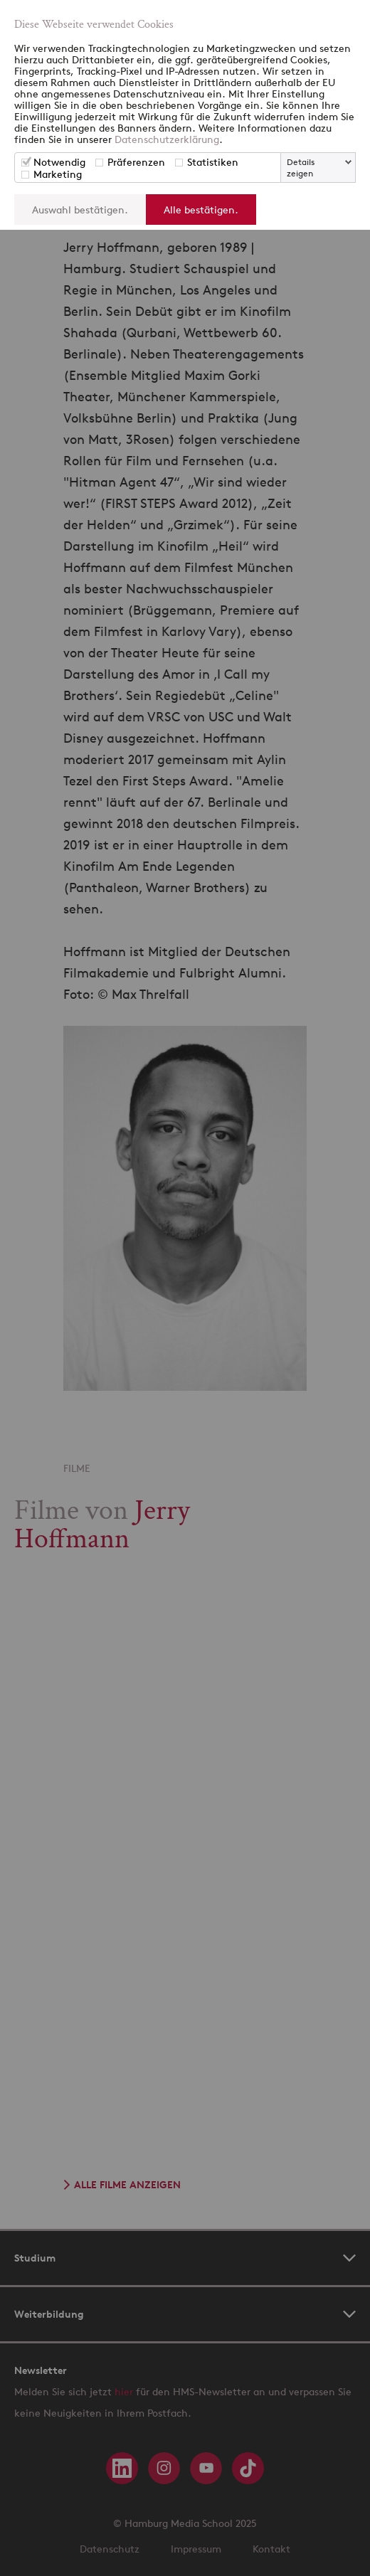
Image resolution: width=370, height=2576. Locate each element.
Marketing (57, 174)
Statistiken (212, 162)
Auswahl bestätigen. (80, 209)
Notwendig (59, 162)
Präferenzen (136, 162)
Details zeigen (300, 168)
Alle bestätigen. (201, 209)
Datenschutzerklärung (167, 139)
